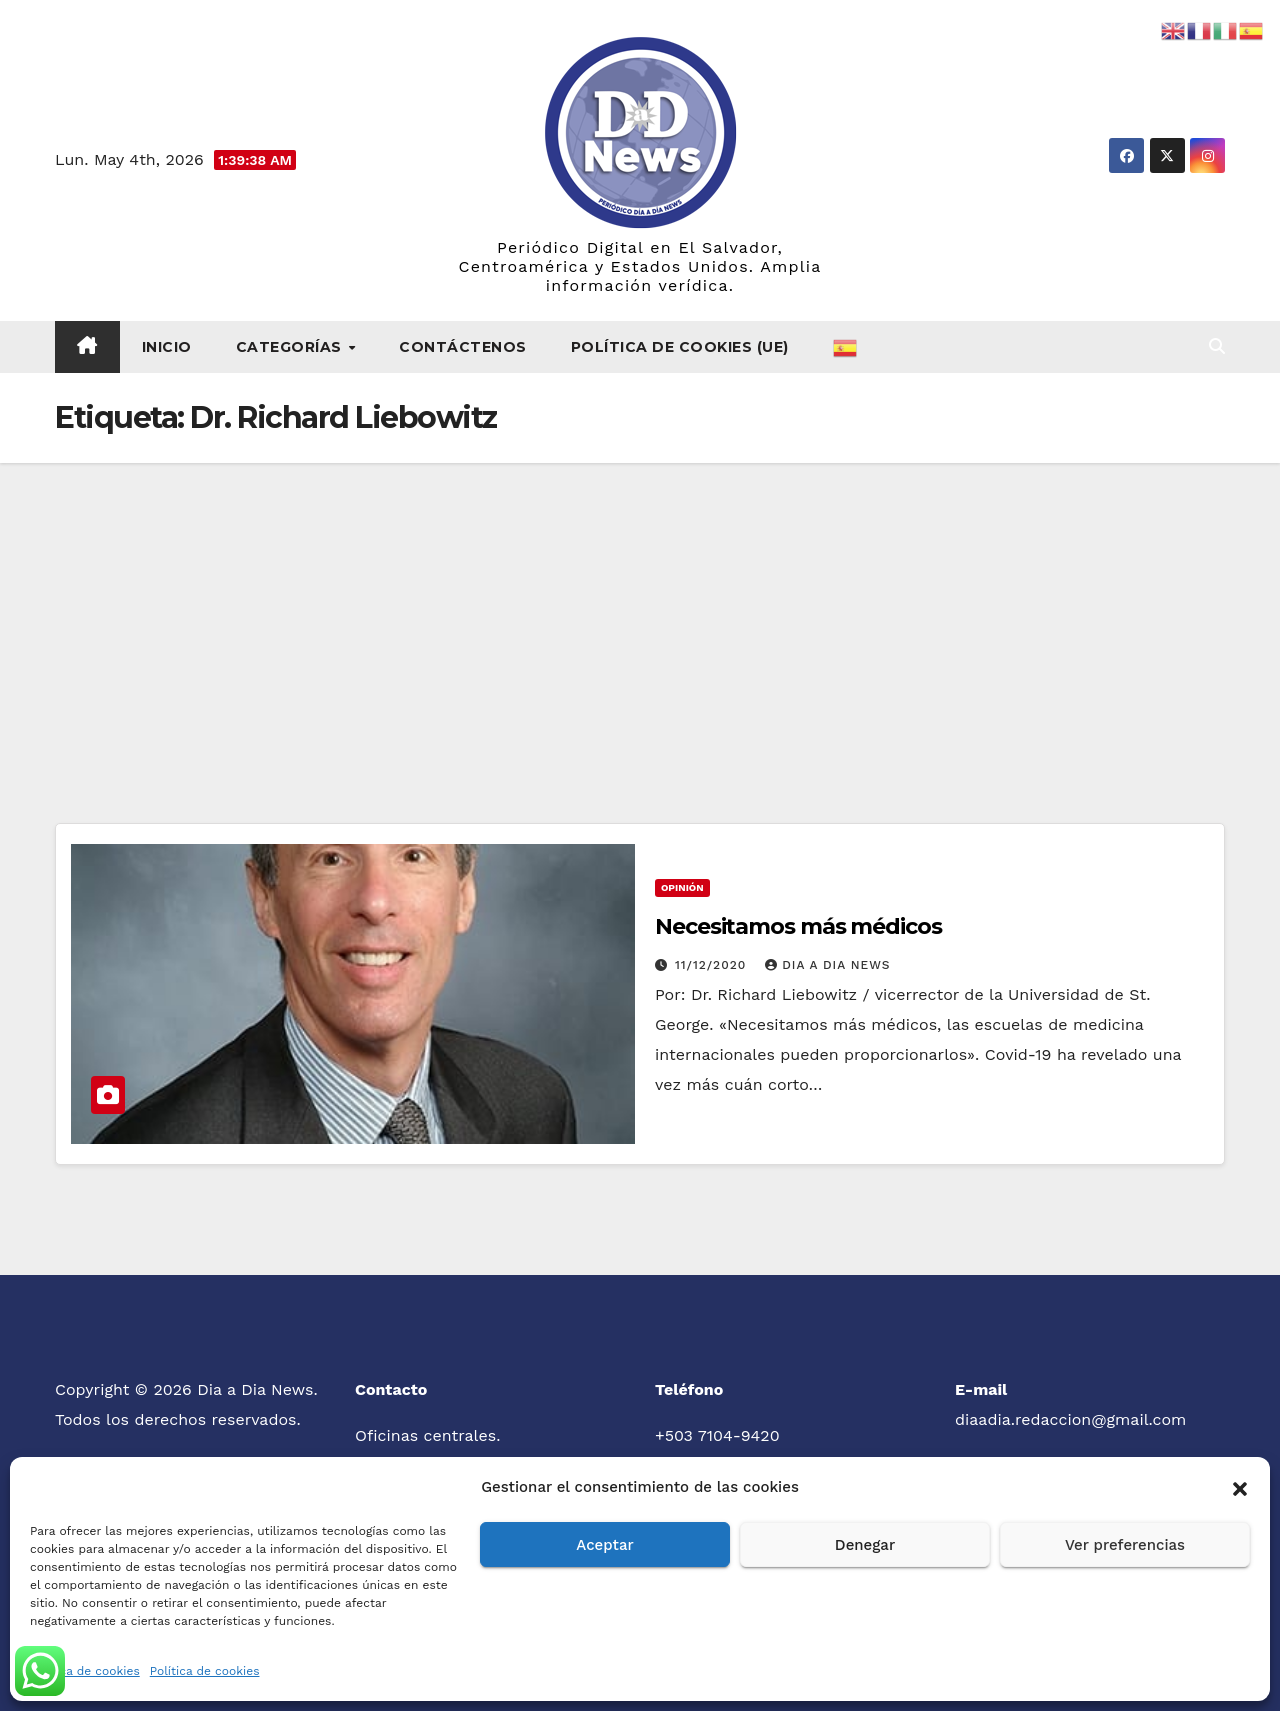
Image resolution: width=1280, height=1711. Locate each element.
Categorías (291, 347)
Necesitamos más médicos (798, 926)
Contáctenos (463, 347)
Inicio (167, 347)
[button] (1240, 1487)
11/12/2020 (713, 965)
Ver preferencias (1125, 1545)
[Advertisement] (640, 613)
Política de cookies (85, 1671)
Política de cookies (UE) (680, 347)
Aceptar (604, 1545)
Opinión (682, 887)
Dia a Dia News (827, 965)
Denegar (865, 1545)
